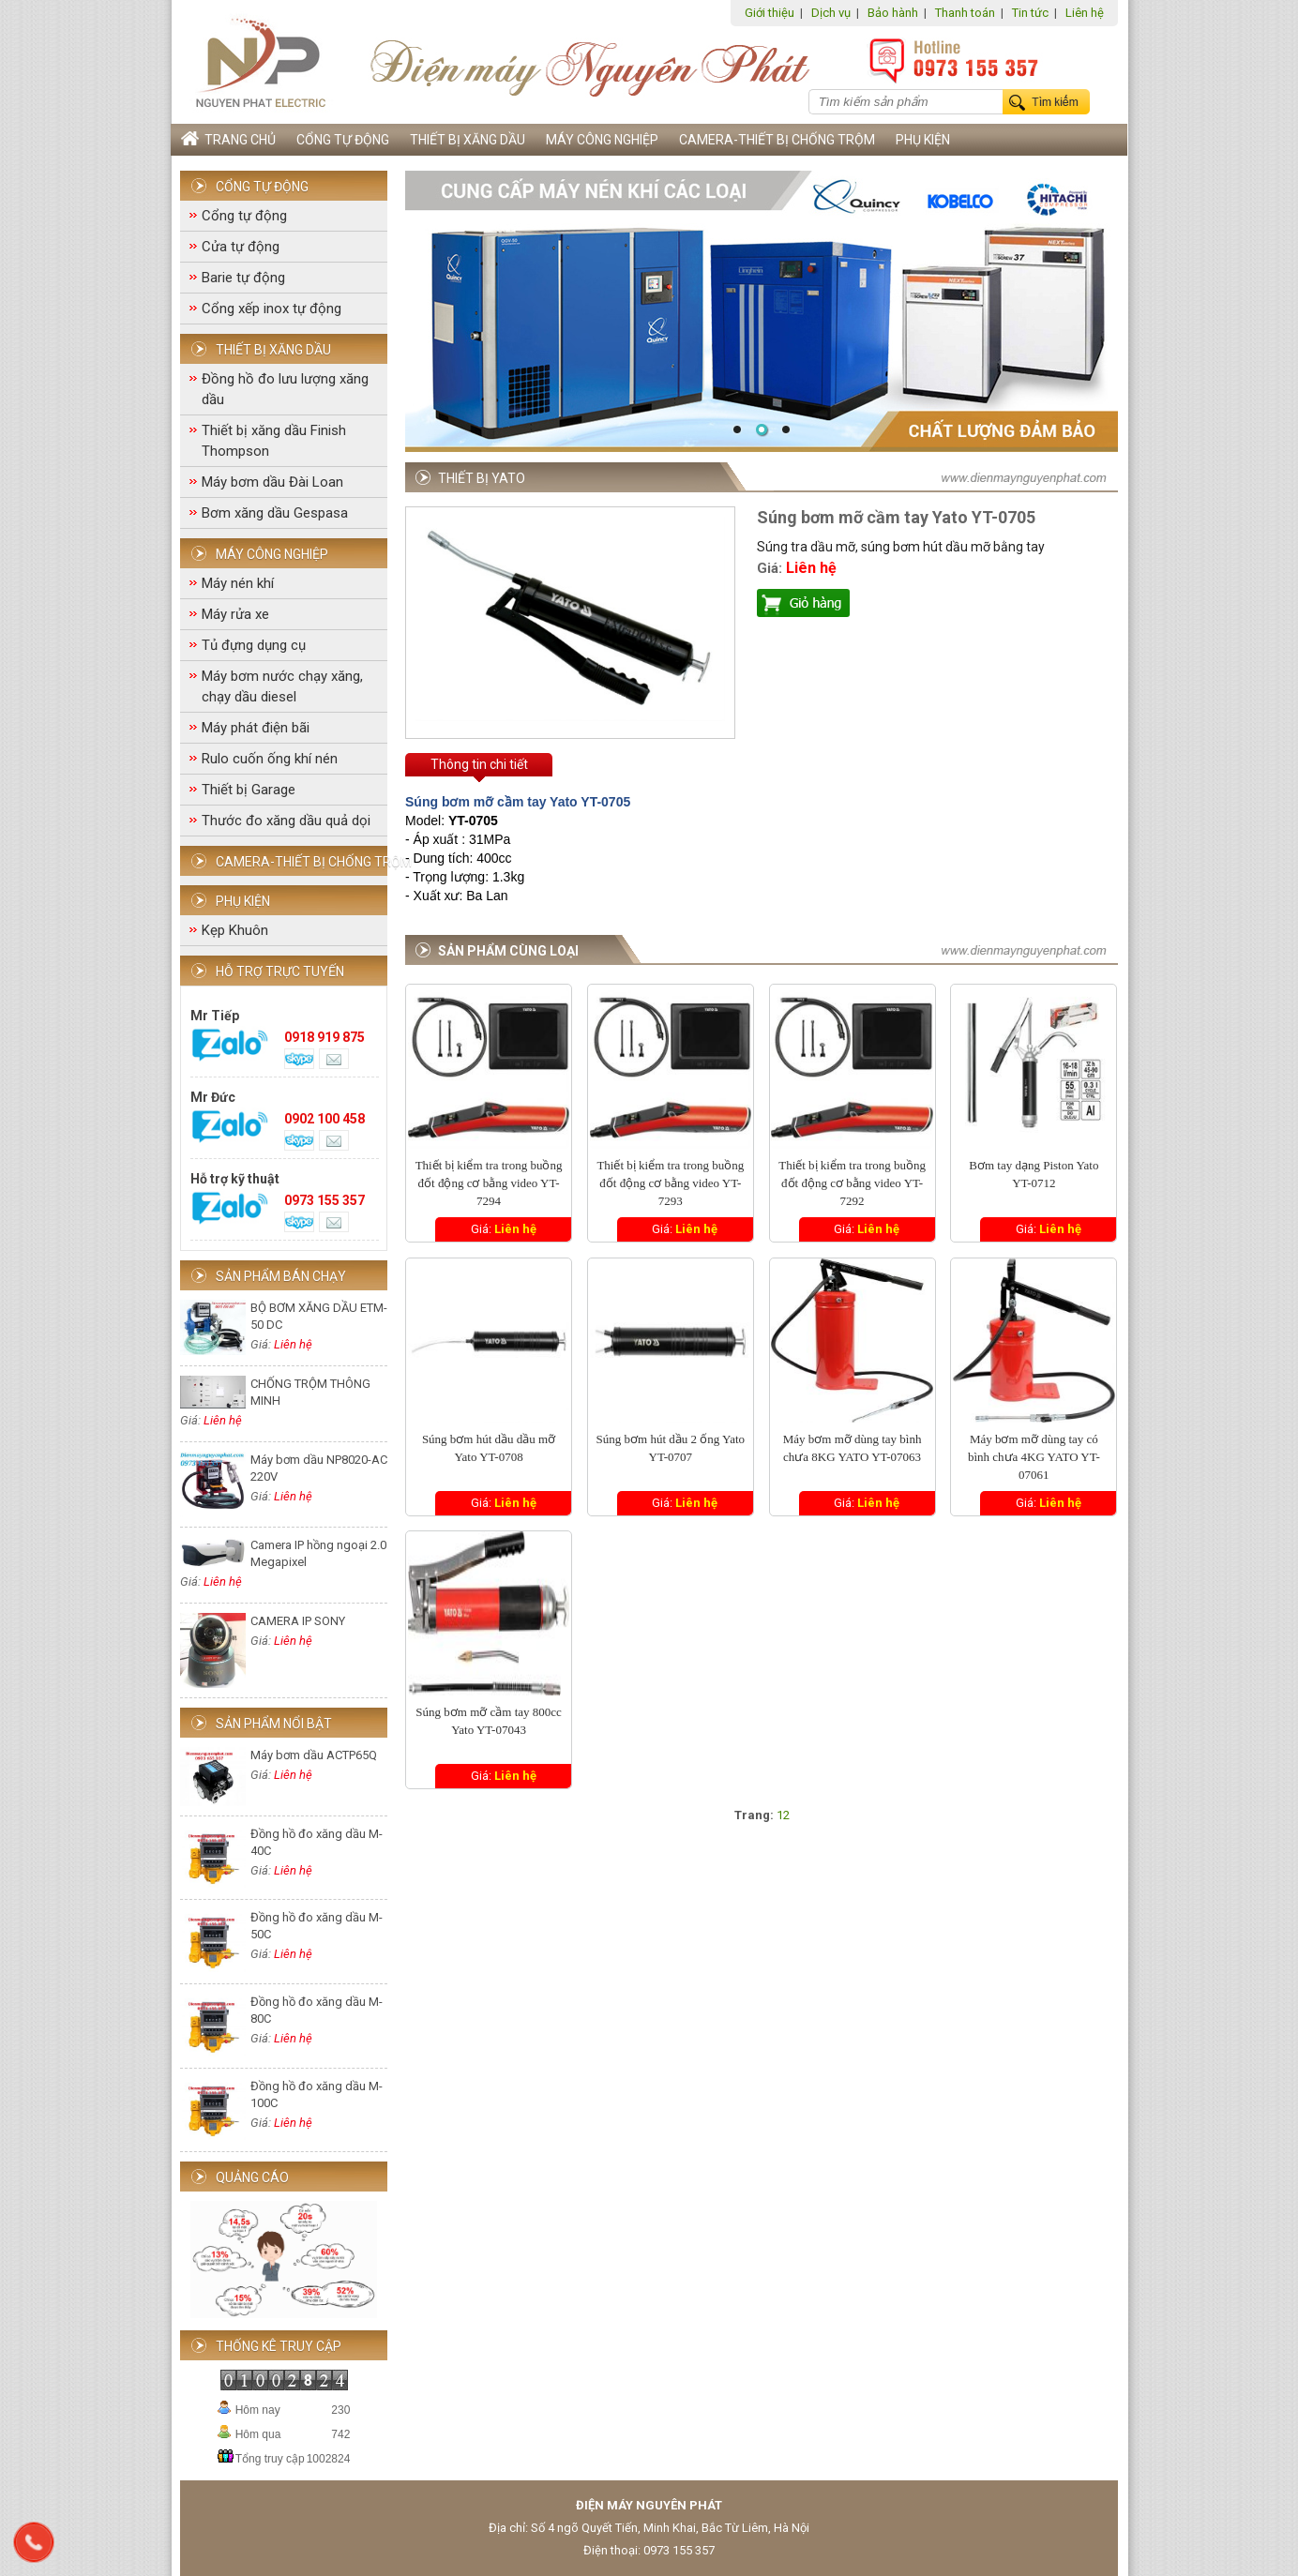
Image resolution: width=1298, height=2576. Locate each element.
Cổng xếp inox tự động (271, 308)
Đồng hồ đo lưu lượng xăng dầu (285, 389)
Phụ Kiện (923, 139)
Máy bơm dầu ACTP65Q (313, 1755)
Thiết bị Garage (248, 789)
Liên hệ (1084, 13)
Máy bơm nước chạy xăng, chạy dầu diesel (282, 686)
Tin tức (1030, 13)
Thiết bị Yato (481, 478)
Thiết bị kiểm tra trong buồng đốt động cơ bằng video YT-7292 (852, 1183)
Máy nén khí (238, 583)
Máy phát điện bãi (255, 727)
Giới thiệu (769, 13)
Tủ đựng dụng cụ (254, 645)
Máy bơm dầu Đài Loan (272, 482)
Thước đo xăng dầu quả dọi (286, 820)
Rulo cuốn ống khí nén (270, 758)
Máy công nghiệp (602, 139)
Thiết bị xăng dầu (467, 139)
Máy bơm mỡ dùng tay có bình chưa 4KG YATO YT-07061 (1034, 1457)
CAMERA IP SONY (297, 1621)
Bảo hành (893, 13)
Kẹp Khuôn (235, 930)
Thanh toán (965, 13)
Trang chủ (228, 139)
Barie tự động (243, 277)
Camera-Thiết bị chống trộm (777, 139)
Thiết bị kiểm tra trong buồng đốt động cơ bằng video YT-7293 (670, 1183)
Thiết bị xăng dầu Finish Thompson (274, 440)
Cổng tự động (342, 139)
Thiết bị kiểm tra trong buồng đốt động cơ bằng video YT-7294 (489, 1183)
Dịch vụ (831, 13)
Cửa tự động (240, 246)
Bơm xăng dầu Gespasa (275, 513)
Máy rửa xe (235, 614)
